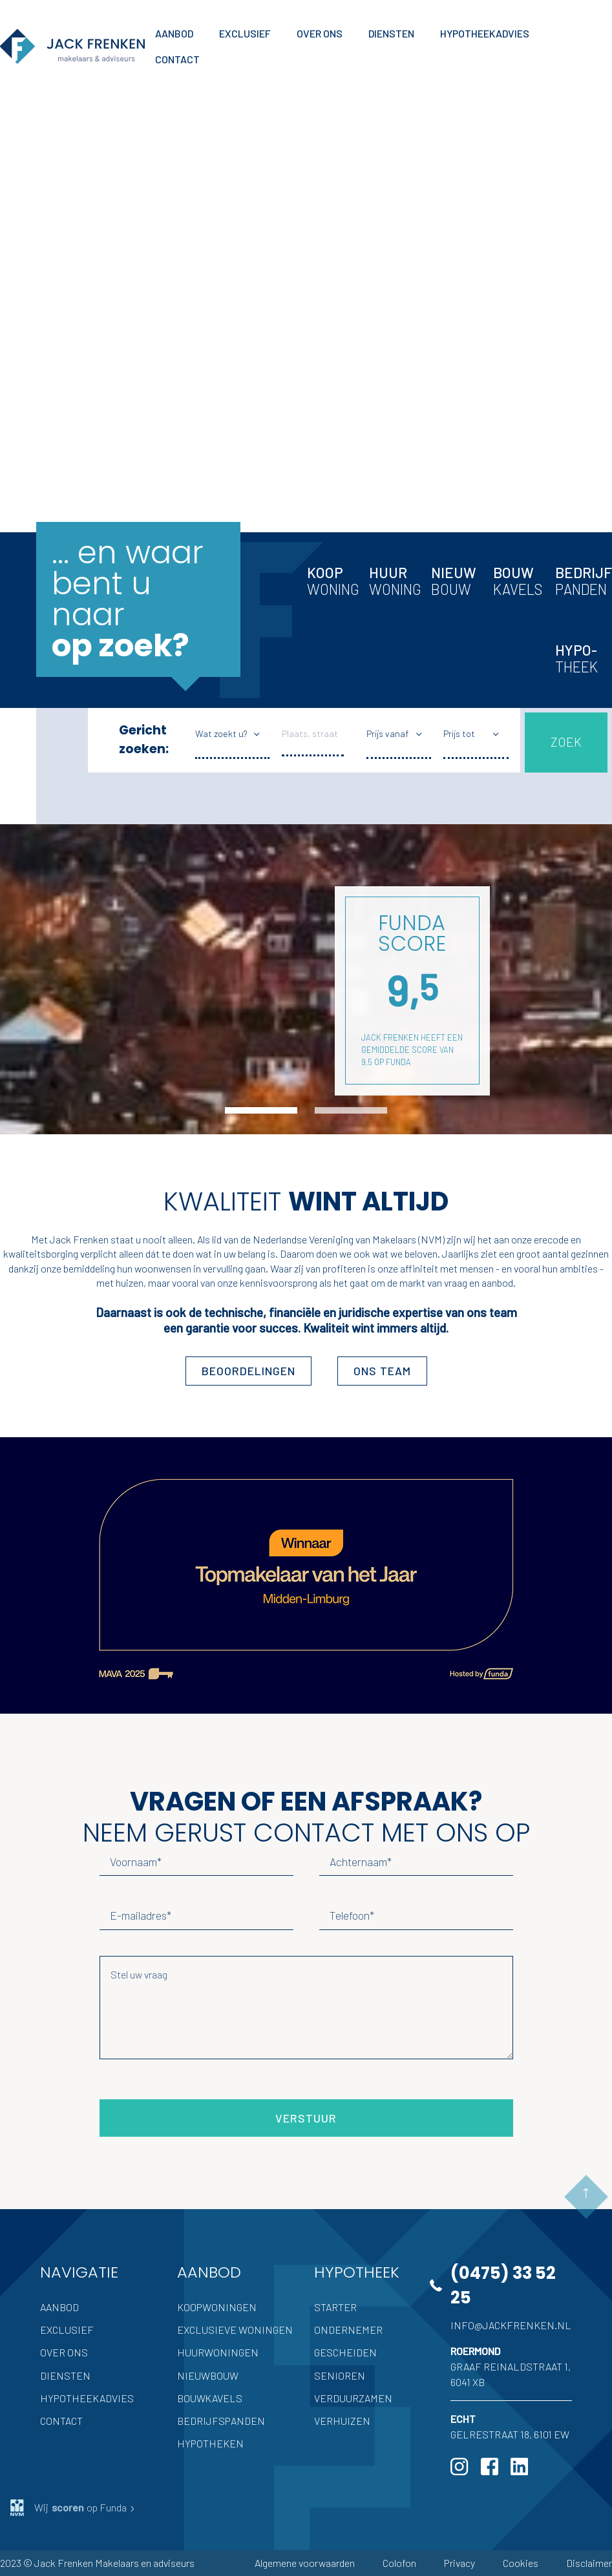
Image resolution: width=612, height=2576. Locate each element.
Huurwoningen (218, 2352)
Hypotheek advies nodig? (125, 373)
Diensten (65, 2375)
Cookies (520, 2563)
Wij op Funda (73, 2507)
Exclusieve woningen (235, 2329)
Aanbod (59, 2307)
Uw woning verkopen (113, 336)
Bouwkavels (209, 2398)
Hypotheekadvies (87, 2398)
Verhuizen (342, 2421)
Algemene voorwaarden (305, 2563)
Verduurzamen (353, 2398)
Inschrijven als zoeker (114, 410)
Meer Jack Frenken (104, 473)
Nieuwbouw (207, 2375)
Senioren (339, 2375)
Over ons (64, 2352)
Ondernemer (348, 2329)
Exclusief (67, 2329)
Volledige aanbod (104, 300)
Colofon (399, 2563)
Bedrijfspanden (221, 2421)
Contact (61, 2421)
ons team (382, 1371)
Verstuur (306, 2118)
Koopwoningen (217, 2307)
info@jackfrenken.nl (510, 2325)
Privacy (459, 2563)
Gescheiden (345, 2352)
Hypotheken (210, 2443)
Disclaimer (589, 2563)
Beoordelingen (248, 1371)
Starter (335, 2307)
